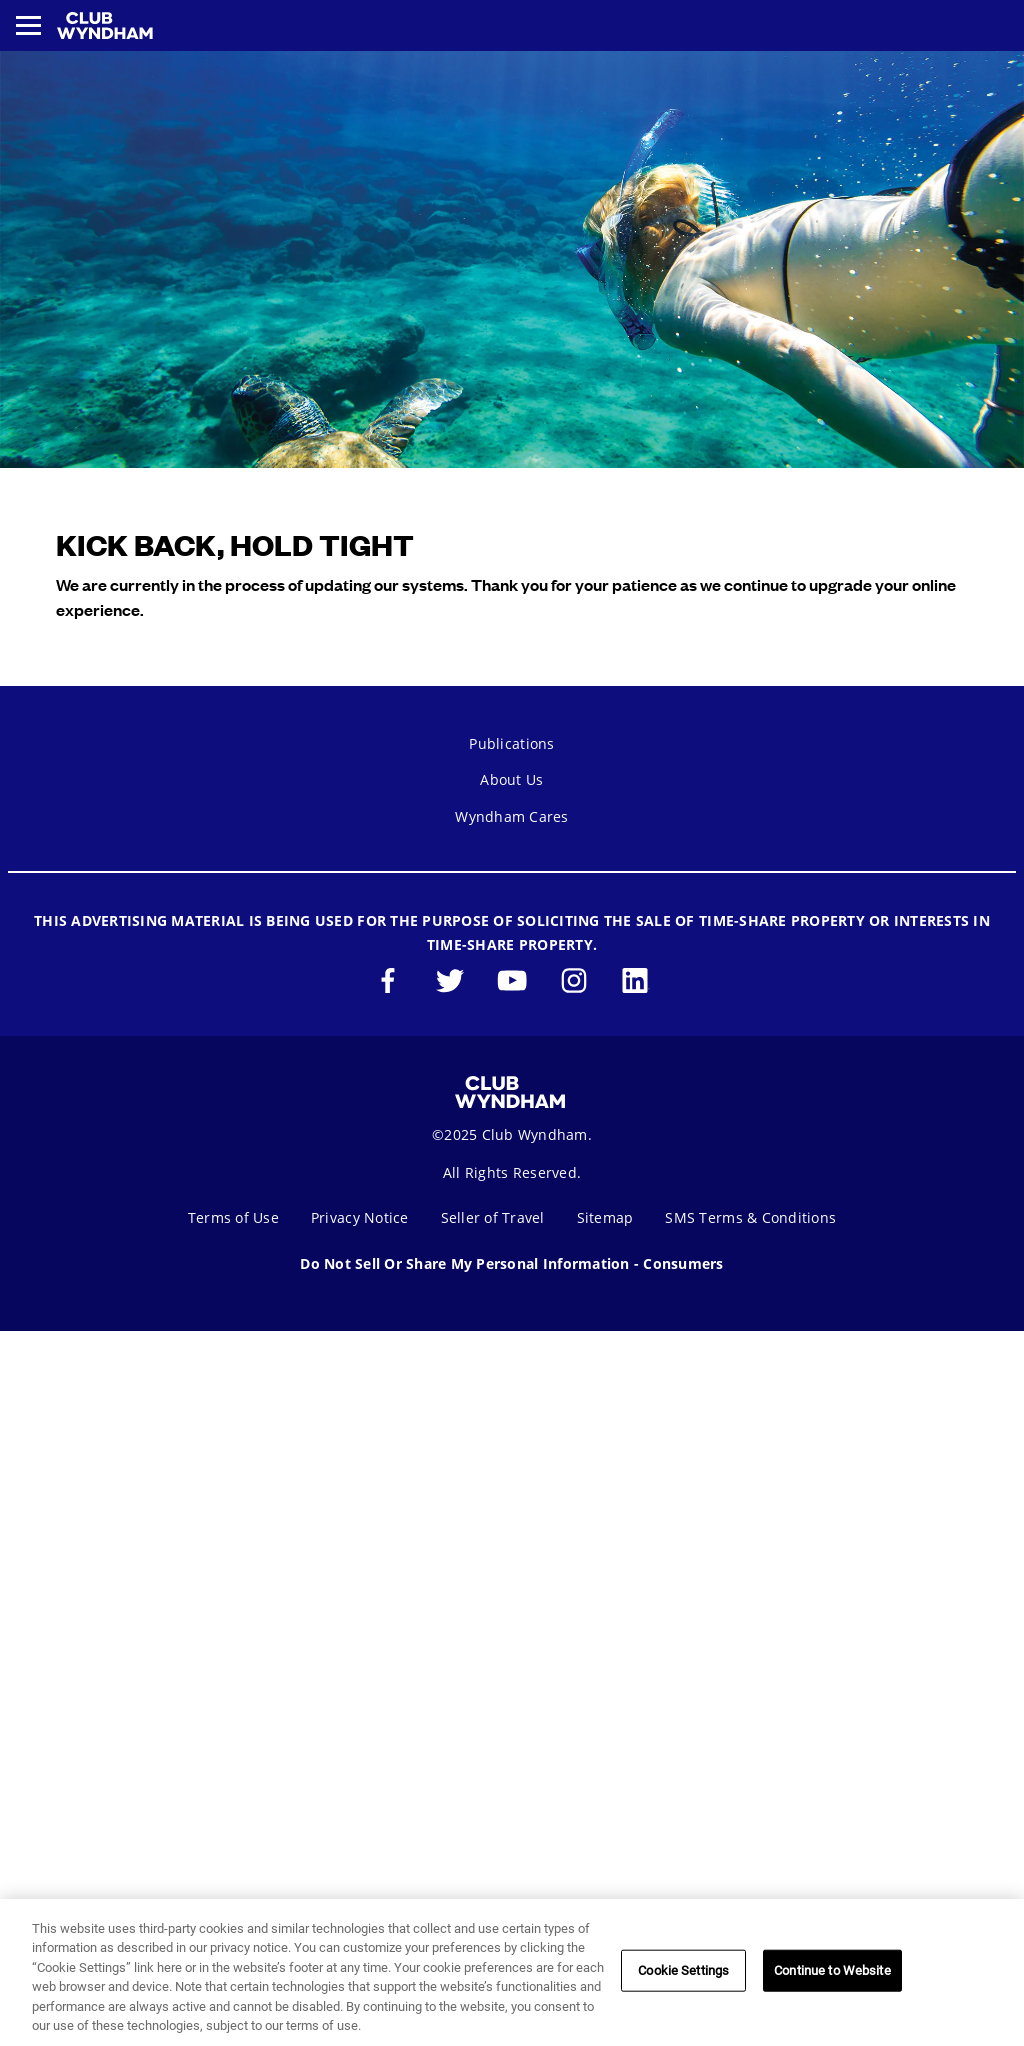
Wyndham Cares (511, 816)
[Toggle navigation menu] (28, 25)
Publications (511, 743)
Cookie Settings (683, 1970)
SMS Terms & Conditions (750, 1217)
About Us (511, 779)
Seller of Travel (493, 1217)
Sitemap (605, 1217)
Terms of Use (233, 1217)
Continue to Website (832, 1970)
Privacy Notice (360, 1217)
